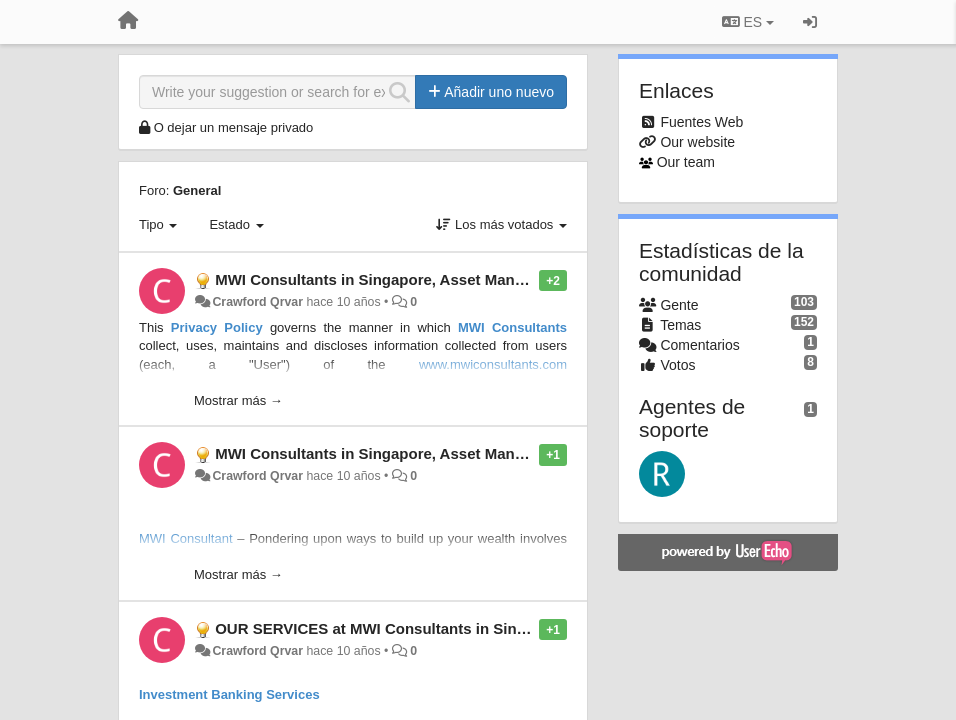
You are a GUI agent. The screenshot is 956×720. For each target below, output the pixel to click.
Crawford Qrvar (257, 302)
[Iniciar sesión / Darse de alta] (810, 22)
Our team (686, 162)
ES (748, 22)
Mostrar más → (238, 400)
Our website (697, 142)
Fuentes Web (701, 122)
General (197, 190)
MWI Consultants (512, 327)
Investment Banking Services (229, 694)
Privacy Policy (217, 327)
